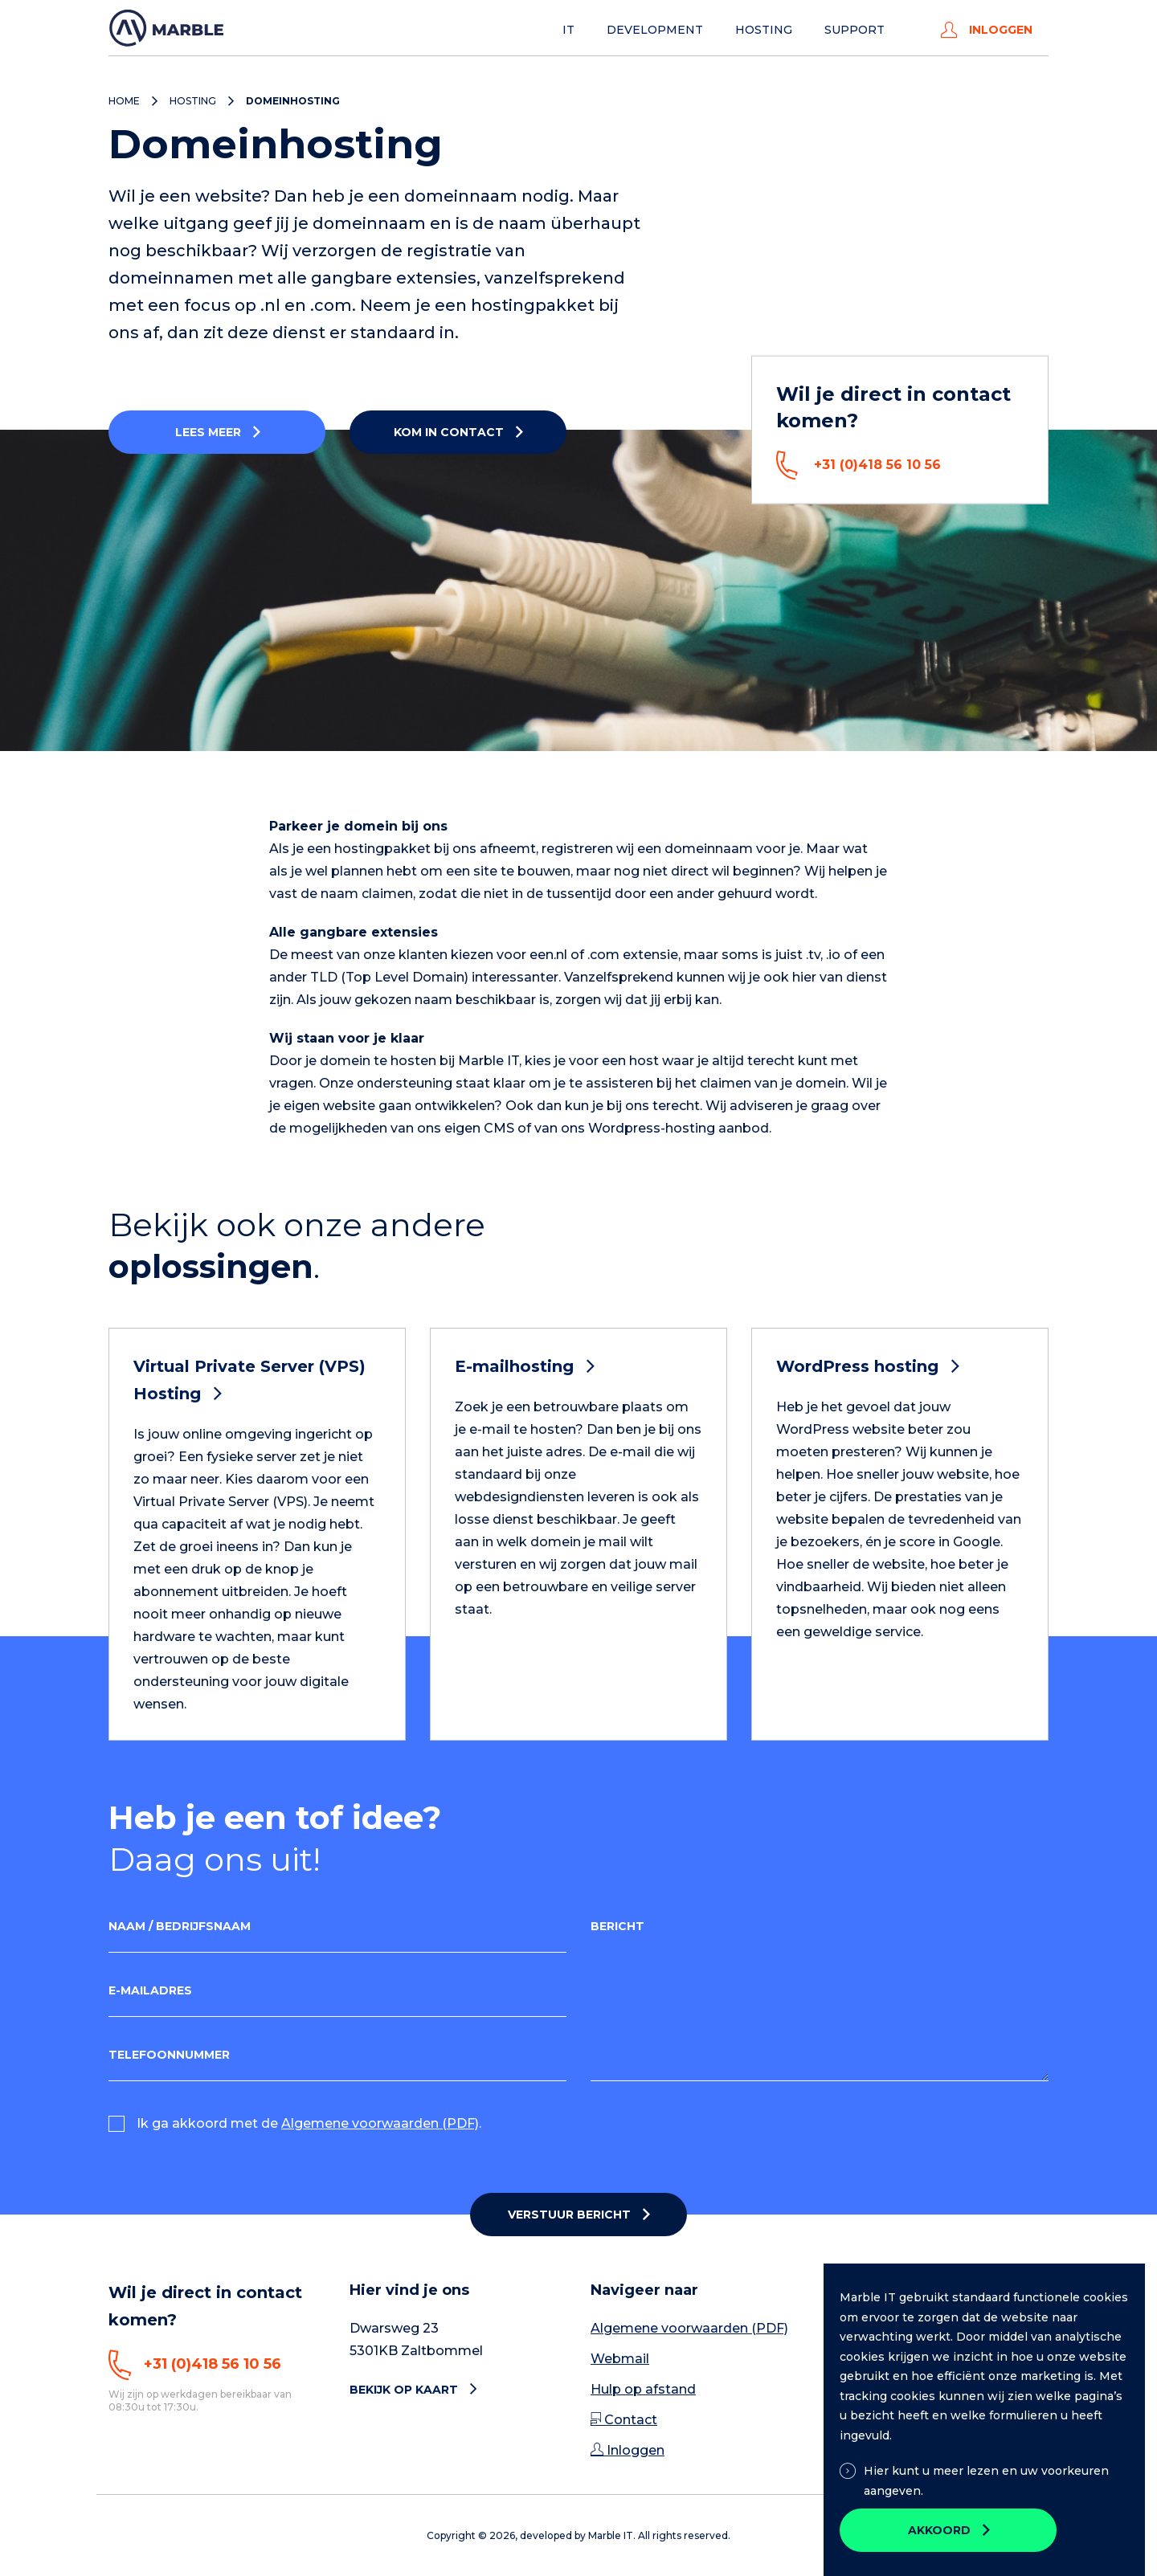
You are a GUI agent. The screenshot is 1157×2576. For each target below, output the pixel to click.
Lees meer (208, 432)
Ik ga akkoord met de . (309, 2123)
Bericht (617, 1926)
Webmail (620, 2358)
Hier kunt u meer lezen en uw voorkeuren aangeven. (974, 2480)
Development (655, 29)
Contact (624, 2419)
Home (124, 101)
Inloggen (986, 30)
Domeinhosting (293, 101)
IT (568, 29)
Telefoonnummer (169, 2054)
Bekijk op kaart (413, 2389)
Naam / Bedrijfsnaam (179, 1926)
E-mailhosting (525, 1366)
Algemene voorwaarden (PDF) (380, 2123)
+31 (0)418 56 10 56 (858, 465)
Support (854, 29)
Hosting (763, 29)
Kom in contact (449, 432)
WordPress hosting (867, 1366)
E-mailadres (150, 1990)
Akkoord (939, 2530)
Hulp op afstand (643, 2389)
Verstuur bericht (569, 2214)
